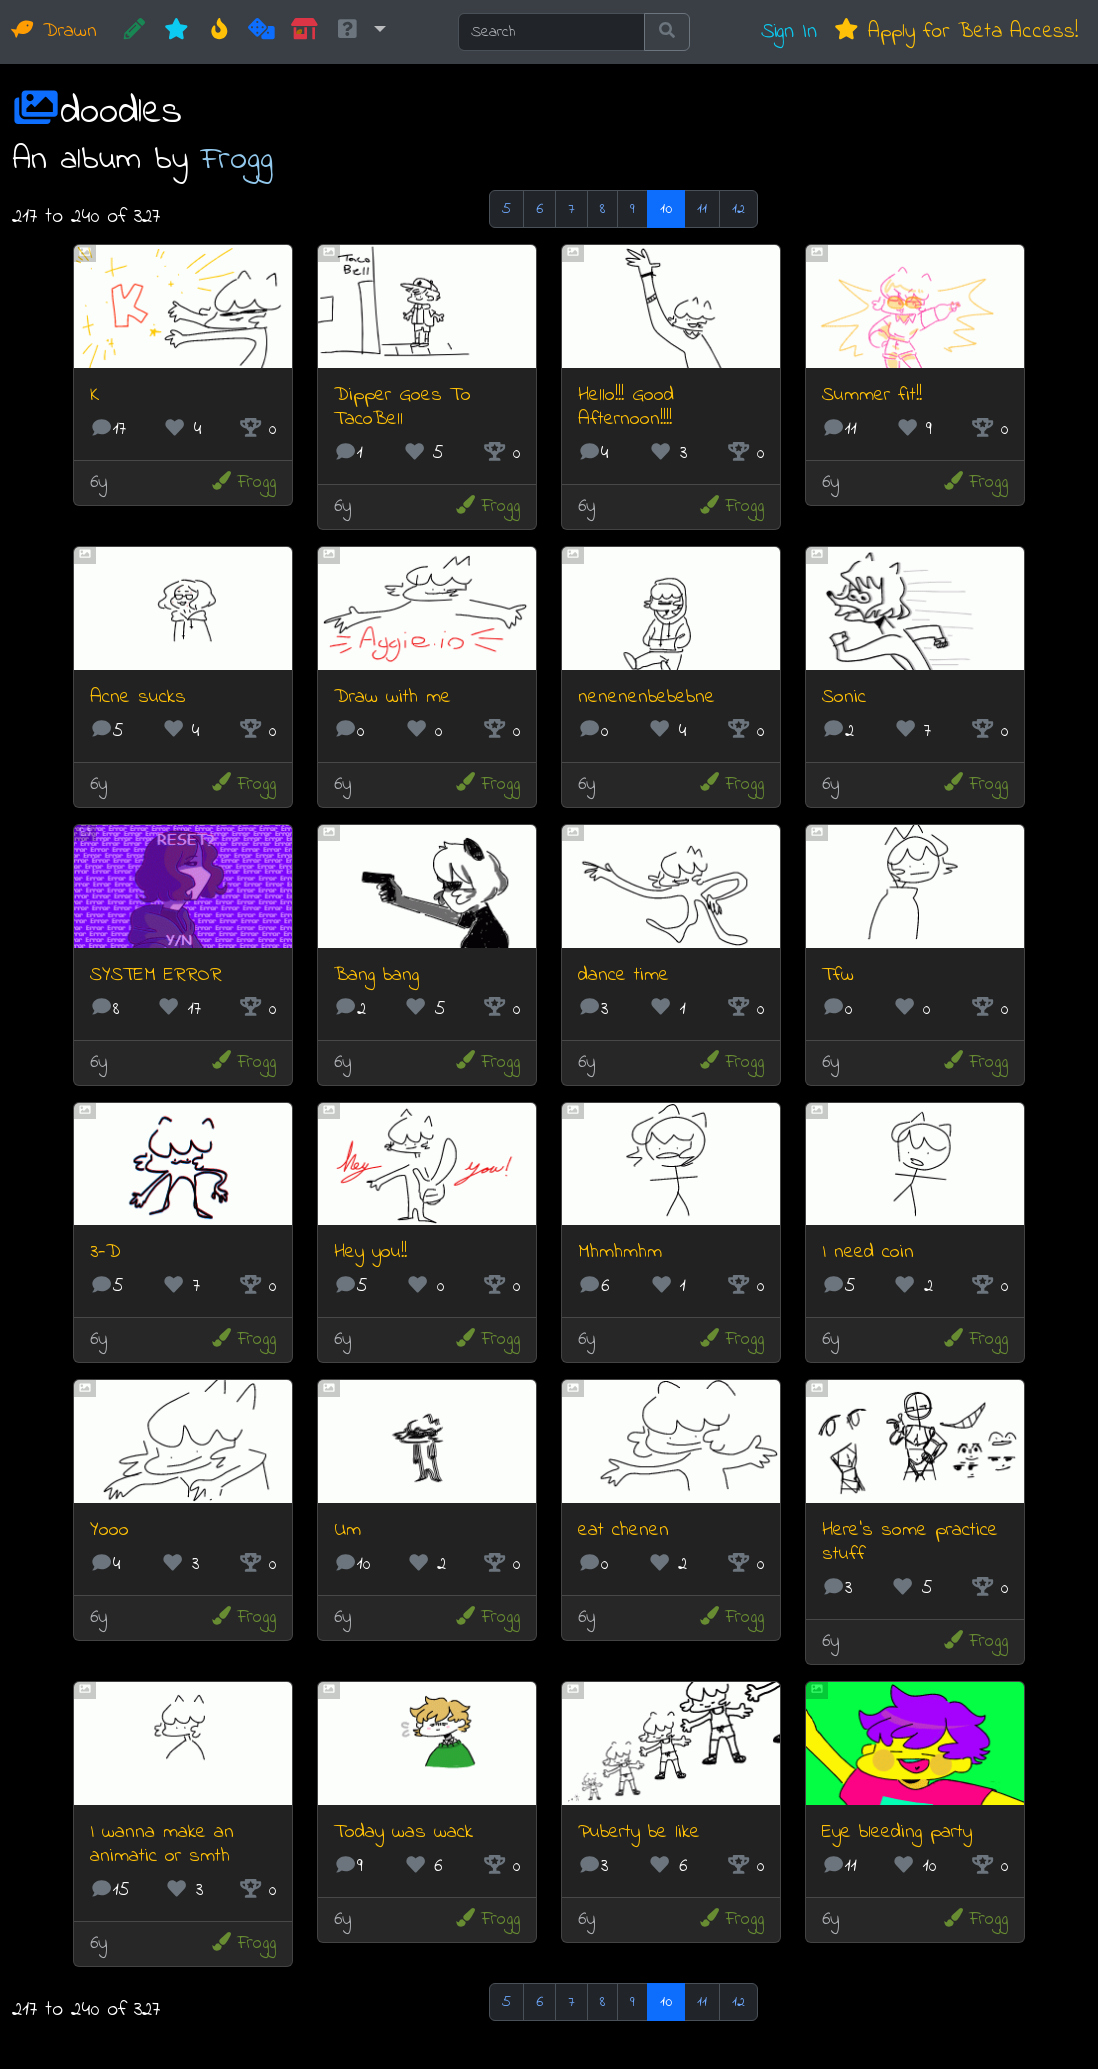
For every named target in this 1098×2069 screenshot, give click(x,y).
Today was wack (403, 1832)
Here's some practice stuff (910, 1542)
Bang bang (376, 975)
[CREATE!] (134, 32)
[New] (176, 32)
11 (702, 209)
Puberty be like (639, 1832)
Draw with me (392, 697)
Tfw (838, 975)
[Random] (261, 32)
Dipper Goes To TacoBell (402, 407)
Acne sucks (138, 697)
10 (666, 209)
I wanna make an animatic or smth (162, 1844)
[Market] (304, 32)
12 (738, 209)
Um (347, 1530)
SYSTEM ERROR (156, 975)
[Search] (551, 32)
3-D (105, 1252)
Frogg (237, 159)
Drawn (54, 31)
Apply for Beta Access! (955, 31)
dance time (623, 975)
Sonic (844, 697)
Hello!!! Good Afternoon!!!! (626, 407)
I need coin (868, 1252)
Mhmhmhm (620, 1252)
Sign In (789, 31)
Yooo (109, 1530)
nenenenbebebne (646, 697)
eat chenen (623, 1530)
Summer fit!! (872, 395)
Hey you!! (370, 1252)
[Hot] (219, 32)
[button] (360, 32)
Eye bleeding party (897, 1832)
